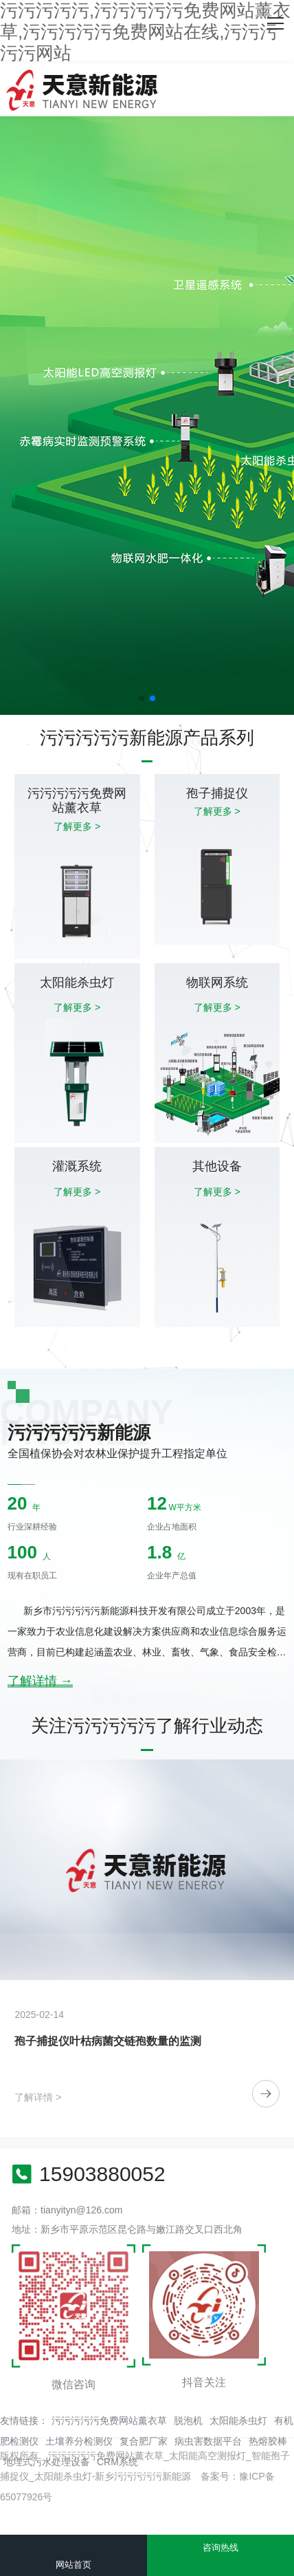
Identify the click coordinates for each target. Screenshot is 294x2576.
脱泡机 (188, 2420)
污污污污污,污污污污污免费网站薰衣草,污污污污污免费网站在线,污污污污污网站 (145, 32)
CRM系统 (117, 2461)
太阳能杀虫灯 (238, 2420)
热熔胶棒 (268, 2441)
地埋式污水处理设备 (46, 2461)
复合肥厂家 (144, 2441)
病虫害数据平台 (208, 2441)
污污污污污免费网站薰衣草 (109, 2420)
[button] (141, 698)
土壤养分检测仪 (79, 2441)
